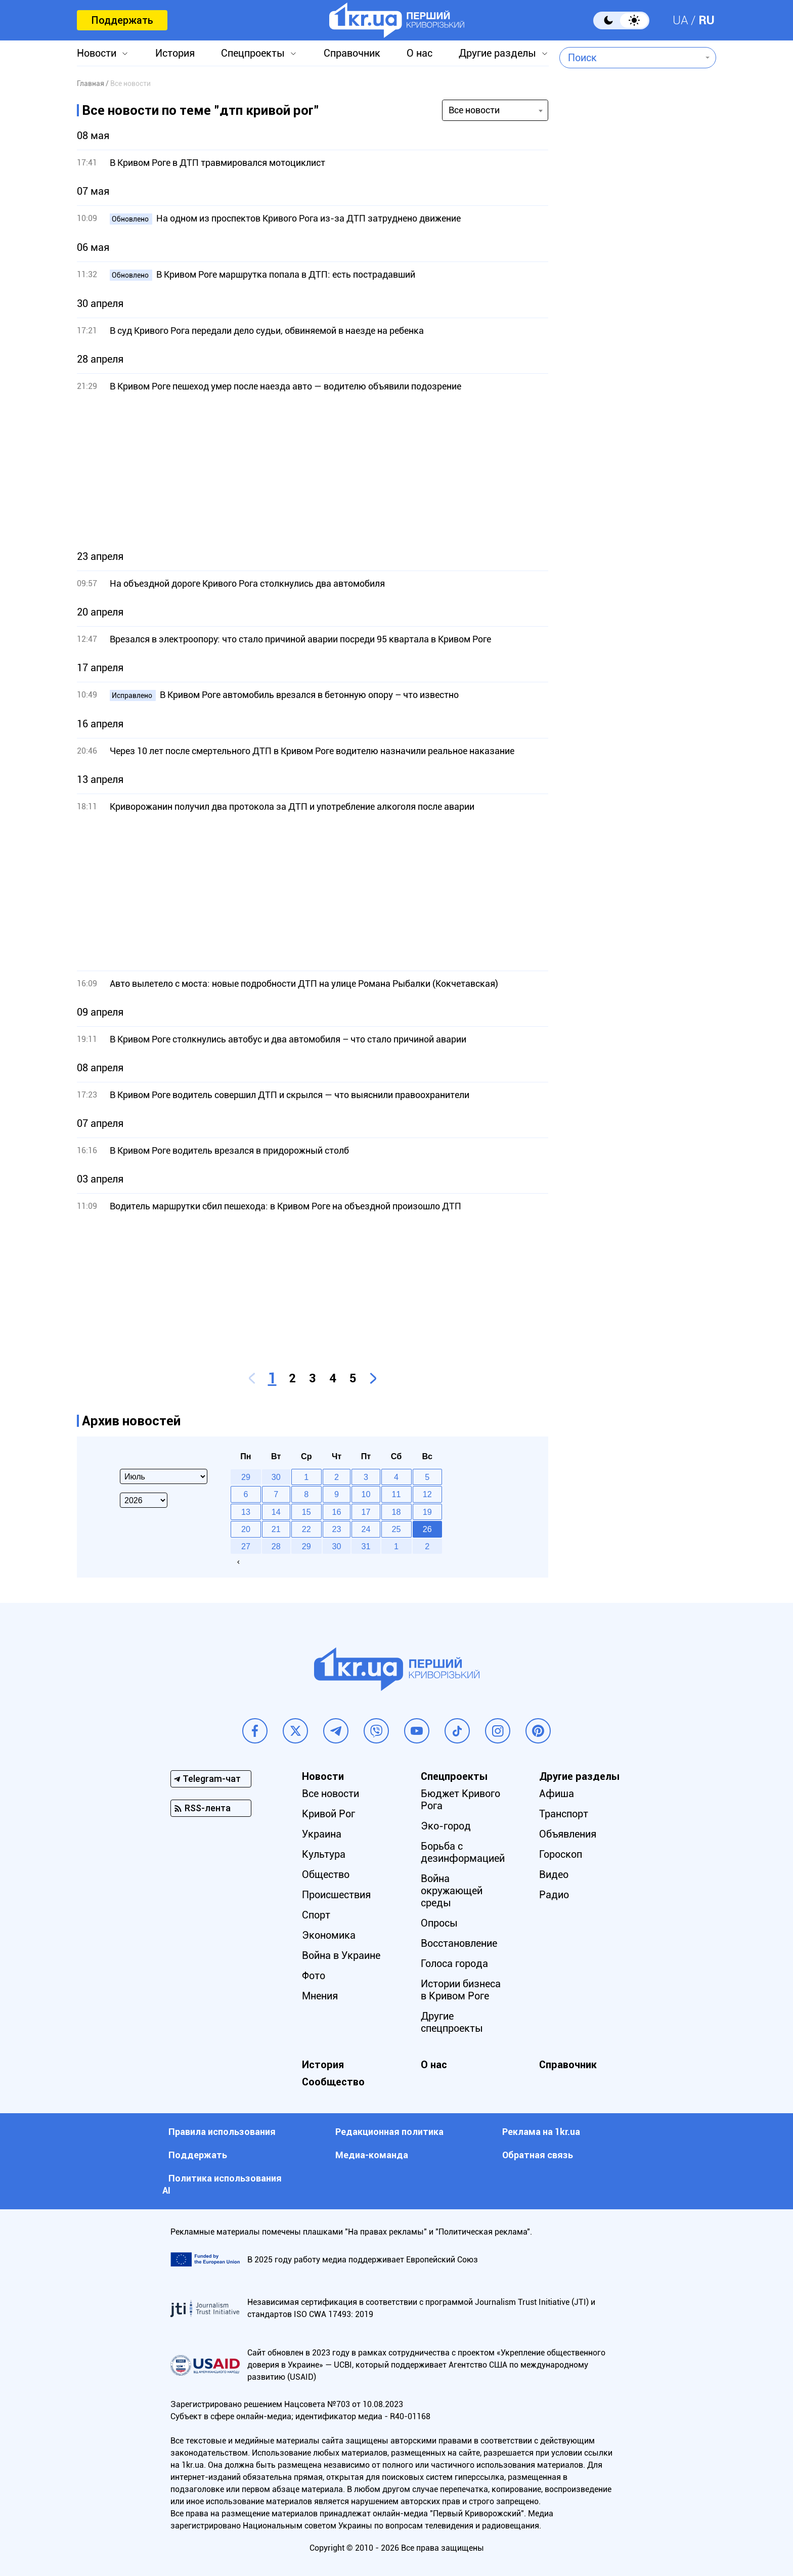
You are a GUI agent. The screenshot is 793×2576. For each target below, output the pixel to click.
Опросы (439, 1923)
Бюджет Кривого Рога (460, 1799)
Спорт (316, 1915)
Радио (554, 1895)
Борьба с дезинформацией (463, 1852)
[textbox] (630, 58)
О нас (419, 53)
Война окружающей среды (451, 1890)
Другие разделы (497, 53)
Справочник (352, 53)
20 (245, 1529)
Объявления (567, 1834)
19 (427, 1511)
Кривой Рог (328, 1814)
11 (396, 1494)
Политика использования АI (222, 2184)
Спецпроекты (253, 53)
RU (706, 20)
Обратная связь (537, 2155)
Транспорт (563, 1814)
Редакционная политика (389, 2131)
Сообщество (333, 2082)
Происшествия (336, 1895)
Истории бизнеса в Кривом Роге (461, 1990)
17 (366, 1511)
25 (396, 1529)
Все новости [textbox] (474, 110)
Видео (553, 1874)
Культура (323, 1854)
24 (366, 1529)
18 (396, 1511)
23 (336, 1529)
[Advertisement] (312, 471)
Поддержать (122, 20)
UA (680, 20)
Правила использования (222, 2131)
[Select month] (163, 1476)
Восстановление (459, 1943)
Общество (325, 1874)
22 (306, 1529)
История (175, 53)
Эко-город (446, 1826)
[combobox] (630, 58)
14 (276, 1511)
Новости (96, 53)
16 (336, 1511)
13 (245, 1511)
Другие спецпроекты (452, 2022)
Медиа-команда (371, 2155)
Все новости (330, 1793)
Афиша (556, 1793)
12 (427, 1494)
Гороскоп (560, 1854)
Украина (321, 1834)
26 (427, 1529)
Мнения (320, 1996)
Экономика (329, 1935)
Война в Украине (341, 1955)
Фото (313, 1976)
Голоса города (454, 1963)
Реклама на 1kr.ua (541, 2131)
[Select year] (143, 1500)
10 (366, 1494)
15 (306, 1511)
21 (276, 1529)
